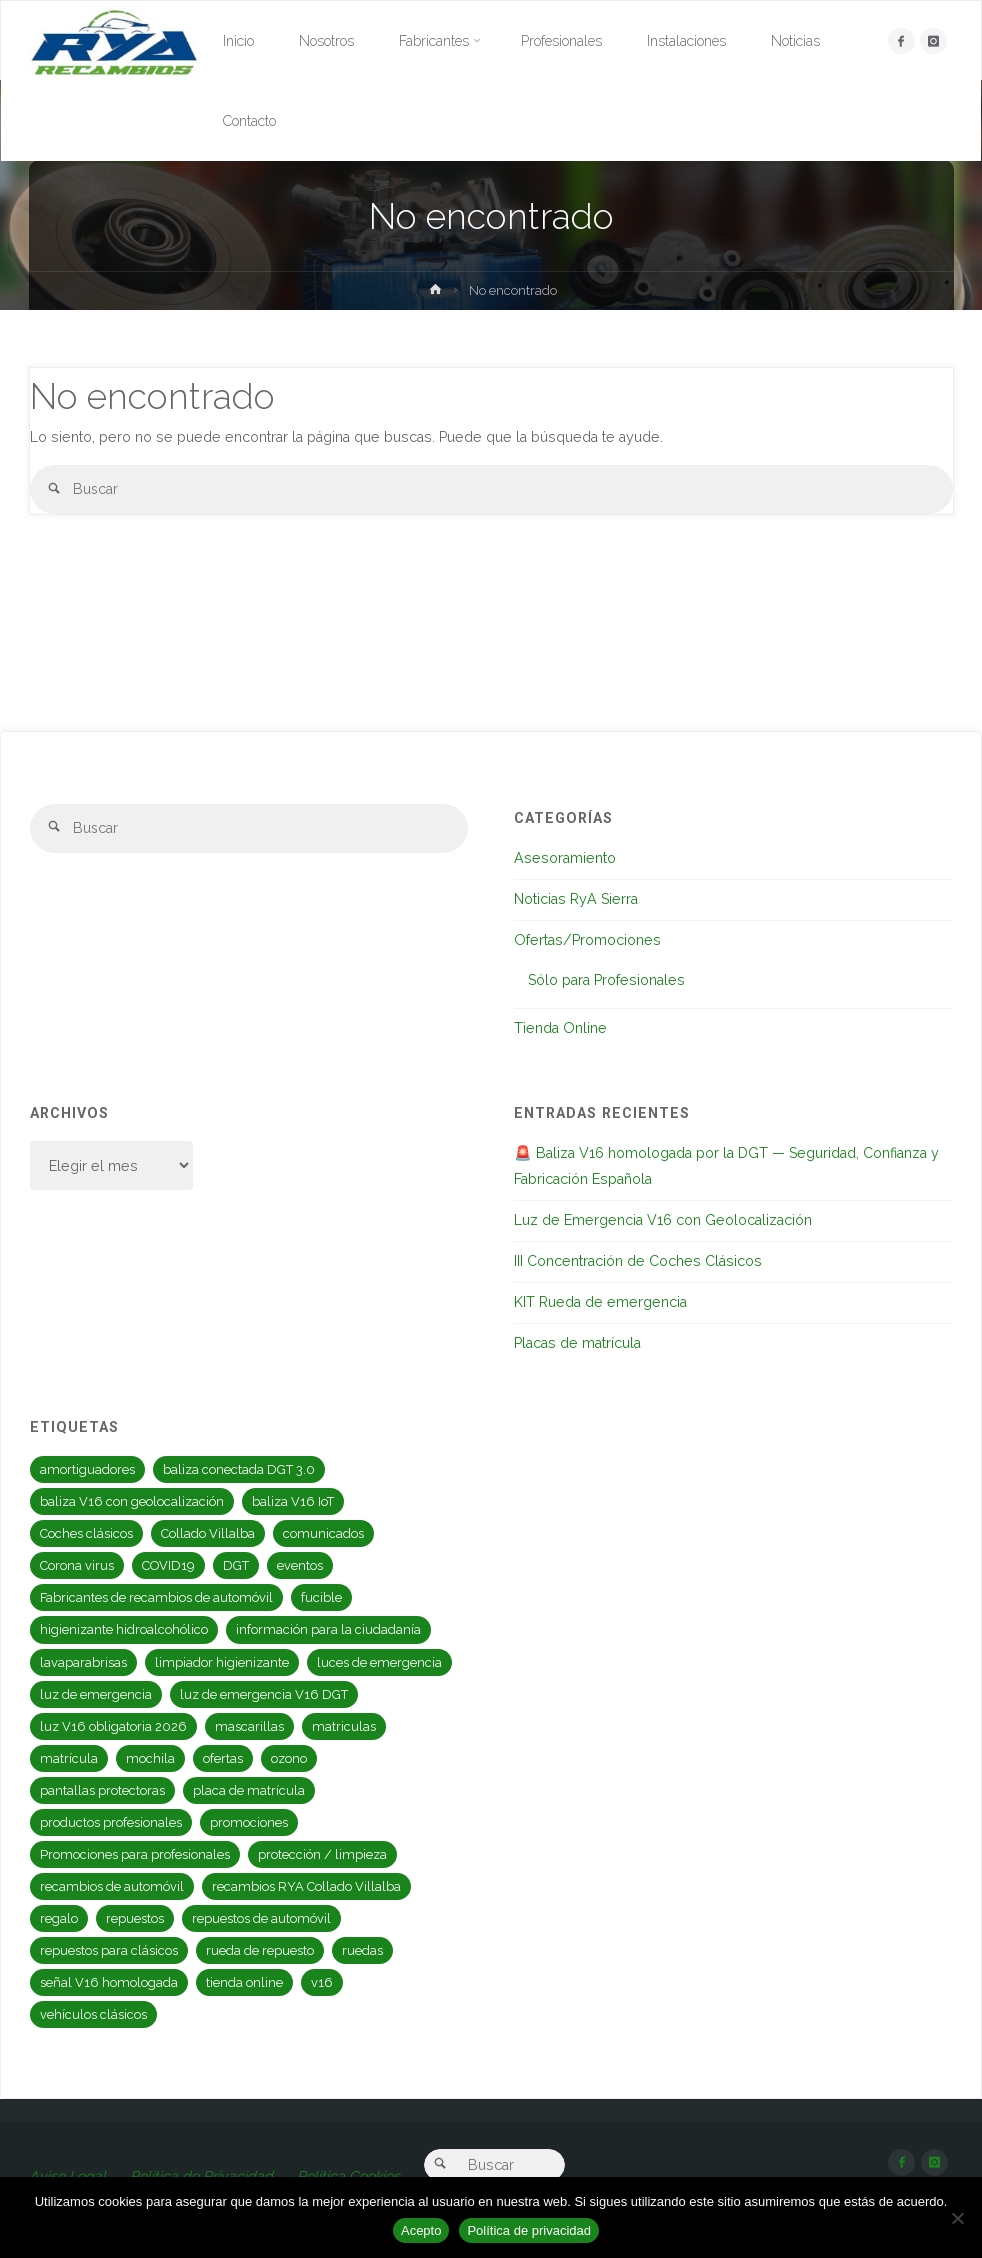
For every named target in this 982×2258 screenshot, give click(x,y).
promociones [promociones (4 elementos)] (249, 1822)
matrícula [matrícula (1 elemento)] (69, 1758)
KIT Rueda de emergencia (600, 1302)
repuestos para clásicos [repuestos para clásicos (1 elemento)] (109, 1950)
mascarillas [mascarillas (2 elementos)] (249, 1726)
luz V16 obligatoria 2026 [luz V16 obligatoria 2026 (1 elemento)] (113, 1726)
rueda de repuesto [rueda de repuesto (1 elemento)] (260, 1950)
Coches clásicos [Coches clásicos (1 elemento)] (86, 1533)
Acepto (421, 2230)
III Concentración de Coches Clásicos (638, 1261)
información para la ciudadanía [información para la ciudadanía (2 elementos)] (328, 1629)
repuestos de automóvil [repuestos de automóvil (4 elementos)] (261, 1918)
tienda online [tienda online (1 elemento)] (244, 1982)
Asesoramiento (565, 858)
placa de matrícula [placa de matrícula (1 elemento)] (249, 1790)
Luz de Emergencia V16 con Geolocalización (663, 1220)
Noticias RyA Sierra (576, 899)
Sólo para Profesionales (606, 980)
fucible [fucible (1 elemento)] (321, 1597)
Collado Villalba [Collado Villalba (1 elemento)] (208, 1533)
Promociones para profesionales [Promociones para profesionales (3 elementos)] (135, 1854)
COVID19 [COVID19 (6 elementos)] (168, 1565)
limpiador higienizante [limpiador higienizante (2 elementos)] (222, 1662)
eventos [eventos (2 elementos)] (300, 1565)
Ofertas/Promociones (587, 940)
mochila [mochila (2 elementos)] (150, 1758)
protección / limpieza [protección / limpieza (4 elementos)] (322, 1854)
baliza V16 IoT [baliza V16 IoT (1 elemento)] (293, 1501)
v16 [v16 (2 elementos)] (322, 1982)
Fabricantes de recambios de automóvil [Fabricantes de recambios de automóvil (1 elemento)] (156, 1597)
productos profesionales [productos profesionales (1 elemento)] (111, 1822)
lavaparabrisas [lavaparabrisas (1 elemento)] (83, 1662)
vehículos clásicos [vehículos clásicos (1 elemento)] (93, 2014)
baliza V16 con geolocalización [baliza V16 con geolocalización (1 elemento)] (132, 1501)
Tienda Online (560, 1028)
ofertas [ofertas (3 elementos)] (223, 1758)
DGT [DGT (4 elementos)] (236, 1565)
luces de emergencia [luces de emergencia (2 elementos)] (379, 1662)
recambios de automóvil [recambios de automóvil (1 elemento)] (112, 1886)
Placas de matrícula (577, 1343)
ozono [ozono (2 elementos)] (289, 1758)
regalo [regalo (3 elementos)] (59, 1918)
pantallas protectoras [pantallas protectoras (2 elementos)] (102, 1790)
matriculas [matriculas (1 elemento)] (344, 1726)
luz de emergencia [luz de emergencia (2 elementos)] (96, 1694)
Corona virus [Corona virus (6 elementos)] (77, 1565)
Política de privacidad (529, 2230)
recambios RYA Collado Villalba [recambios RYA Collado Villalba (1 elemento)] (306, 1886)
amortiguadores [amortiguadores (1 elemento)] (87, 1469)
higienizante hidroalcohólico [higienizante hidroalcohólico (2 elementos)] (124, 1629)
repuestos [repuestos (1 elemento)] (135, 1918)
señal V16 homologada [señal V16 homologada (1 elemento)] (109, 1982)
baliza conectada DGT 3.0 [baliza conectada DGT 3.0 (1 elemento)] (239, 1469)
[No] (957, 2218)
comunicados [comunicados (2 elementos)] (323, 1533)
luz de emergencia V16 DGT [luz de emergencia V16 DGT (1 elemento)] (264, 1694)
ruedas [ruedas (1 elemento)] (362, 1950)
